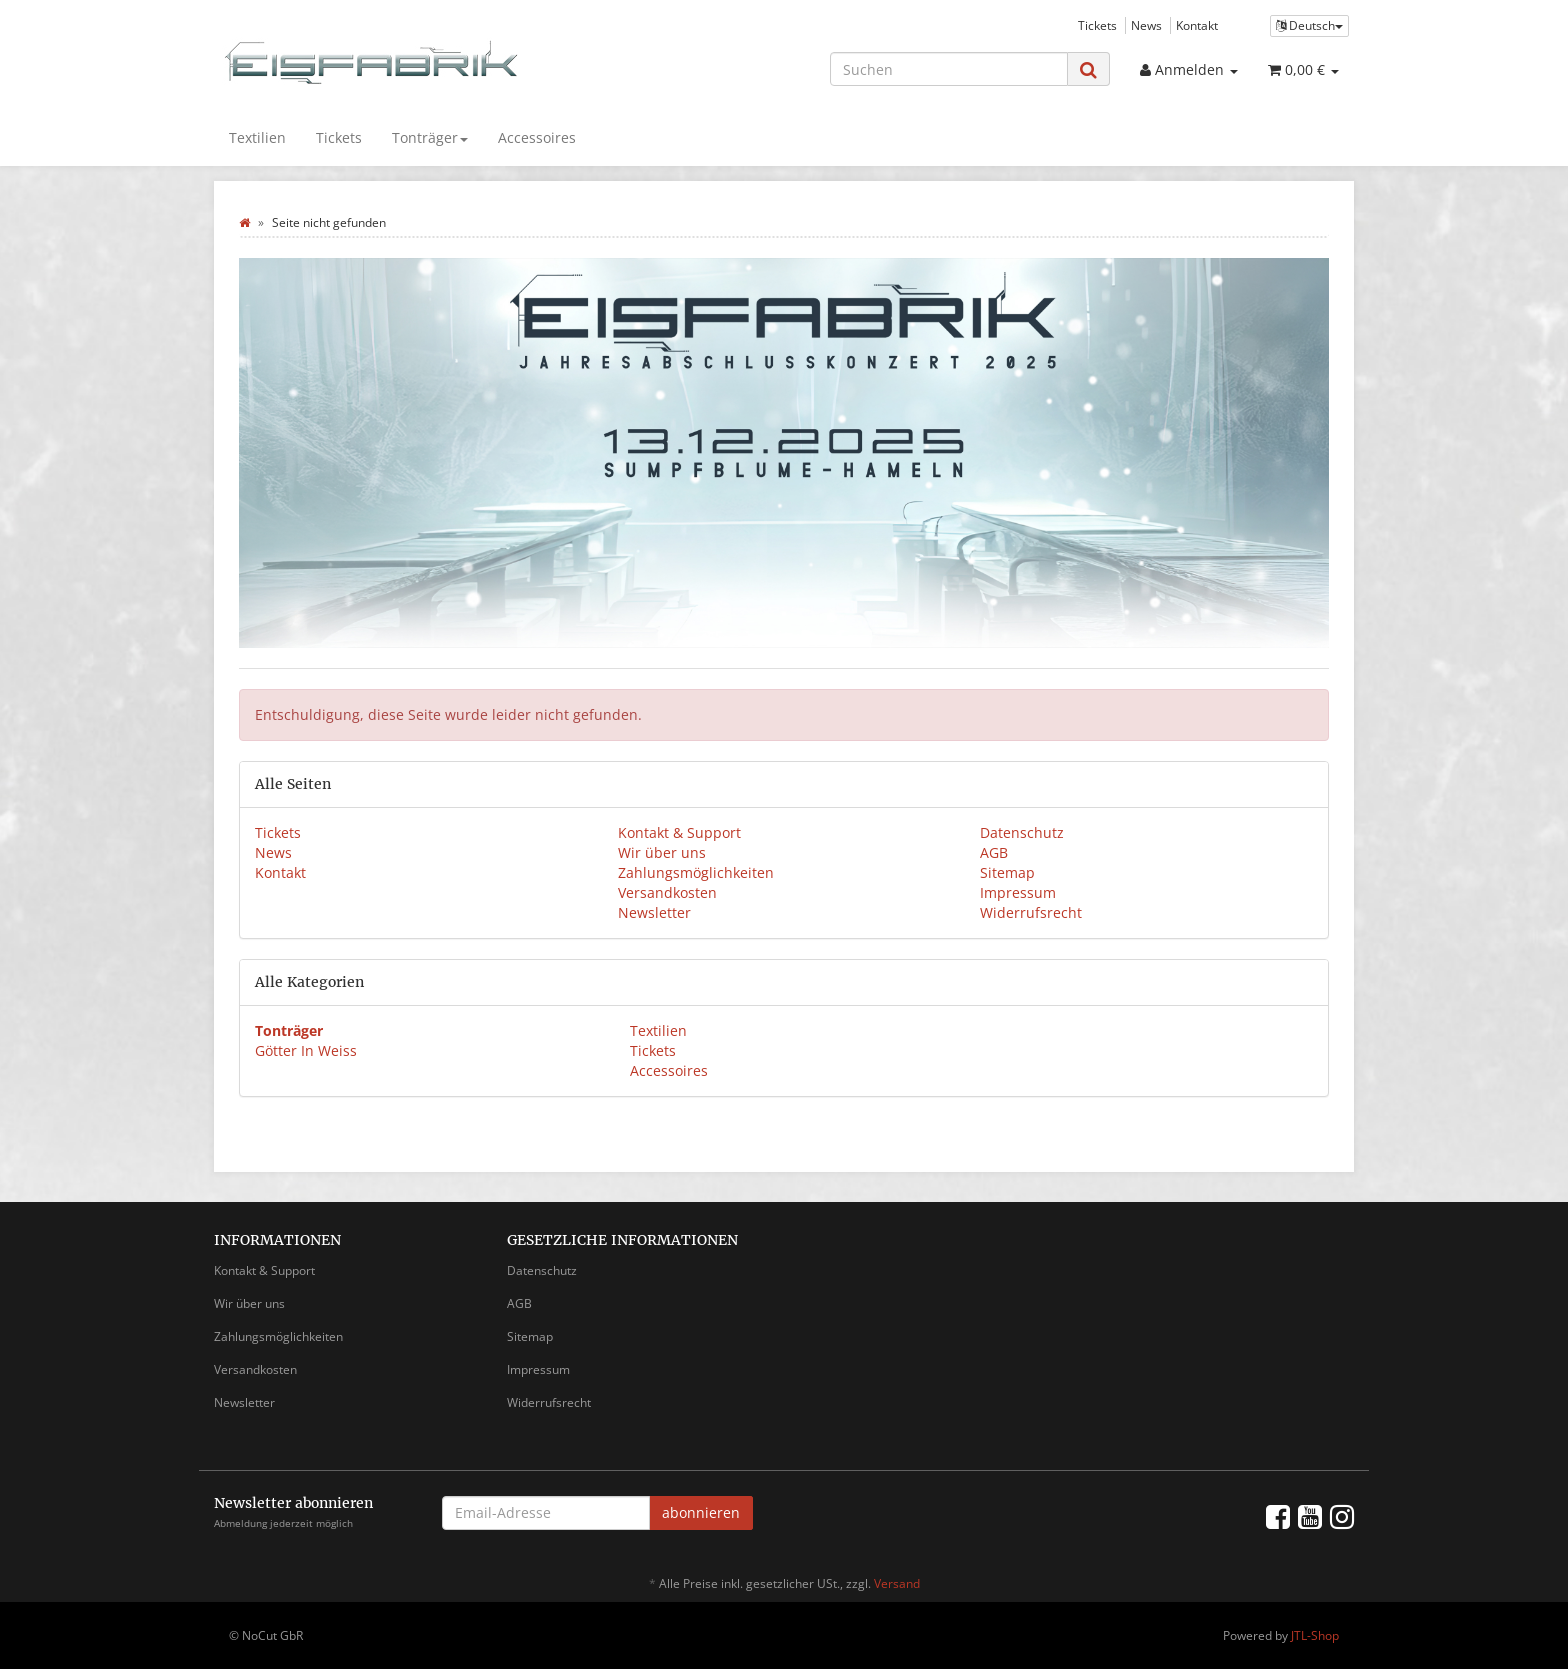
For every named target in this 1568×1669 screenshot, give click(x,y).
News (1146, 25)
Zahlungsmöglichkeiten (696, 872)
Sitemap (1007, 872)
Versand (897, 1583)
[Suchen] (949, 69)
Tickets (1097, 25)
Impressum (1018, 892)
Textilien (257, 137)
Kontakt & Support (679, 832)
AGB (994, 852)
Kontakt (1197, 25)
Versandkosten (667, 892)
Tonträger (430, 137)
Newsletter (654, 912)
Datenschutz (1022, 832)
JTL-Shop (1315, 1635)
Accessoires (537, 137)
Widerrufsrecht (1031, 912)
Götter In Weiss (306, 1050)
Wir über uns (662, 852)
